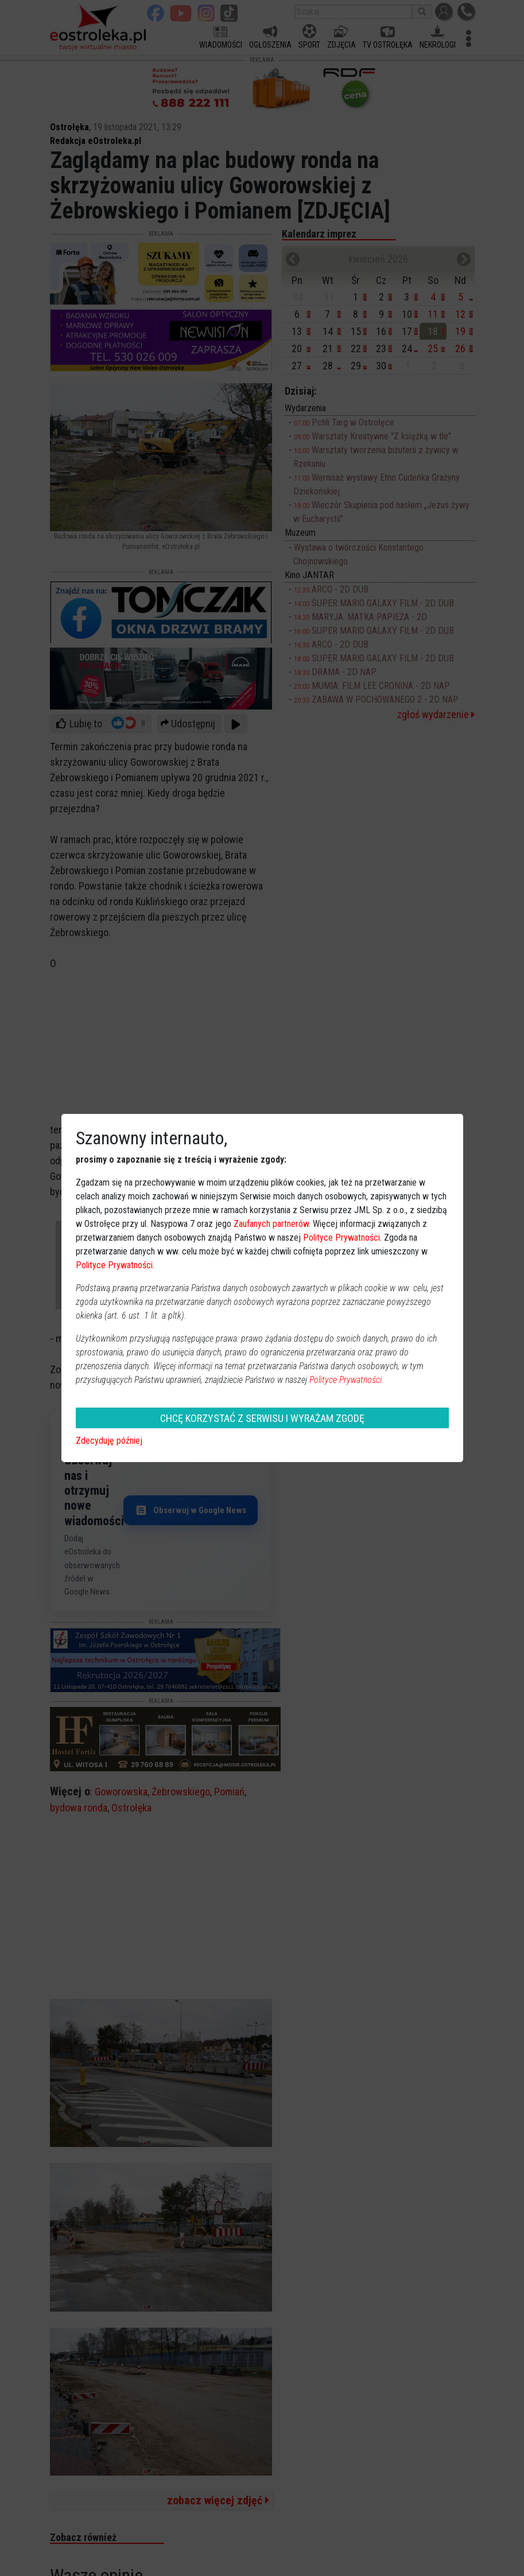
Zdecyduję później (109, 1440)
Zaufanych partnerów (271, 1223)
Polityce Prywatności (341, 1237)
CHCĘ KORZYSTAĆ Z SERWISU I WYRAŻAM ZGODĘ (262, 1418)
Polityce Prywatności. (346, 1379)
